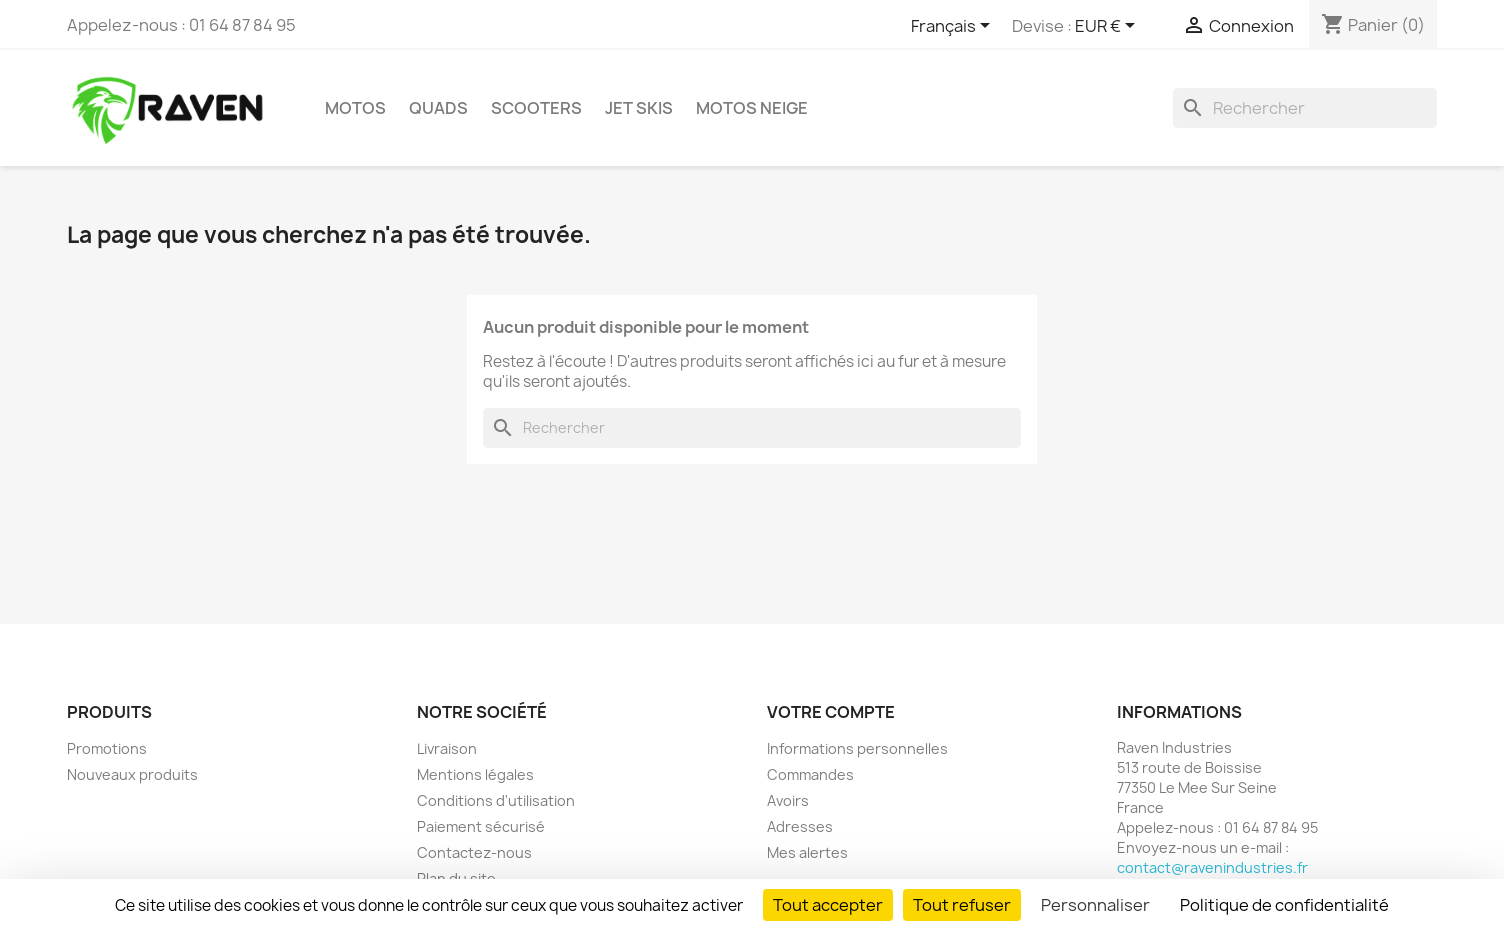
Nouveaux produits (132, 774)
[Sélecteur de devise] (1108, 27)
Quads (438, 108)
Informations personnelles (857, 748)
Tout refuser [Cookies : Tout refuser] (962, 905)
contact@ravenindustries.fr (1212, 867)
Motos (355, 108)
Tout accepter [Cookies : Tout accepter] (828, 905)
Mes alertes (807, 852)
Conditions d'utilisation (496, 800)
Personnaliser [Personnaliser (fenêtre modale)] (1095, 905)
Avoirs (788, 800)
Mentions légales (475, 774)
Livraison (447, 748)
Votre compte (831, 712)
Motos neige (752, 108)
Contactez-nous (474, 852)
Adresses (800, 826)
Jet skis (639, 108)
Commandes (810, 774)
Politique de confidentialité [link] (1284, 905)
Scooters (536, 108)
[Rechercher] (1305, 108)
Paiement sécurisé (481, 826)
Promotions (107, 748)
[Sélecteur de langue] (954, 27)
